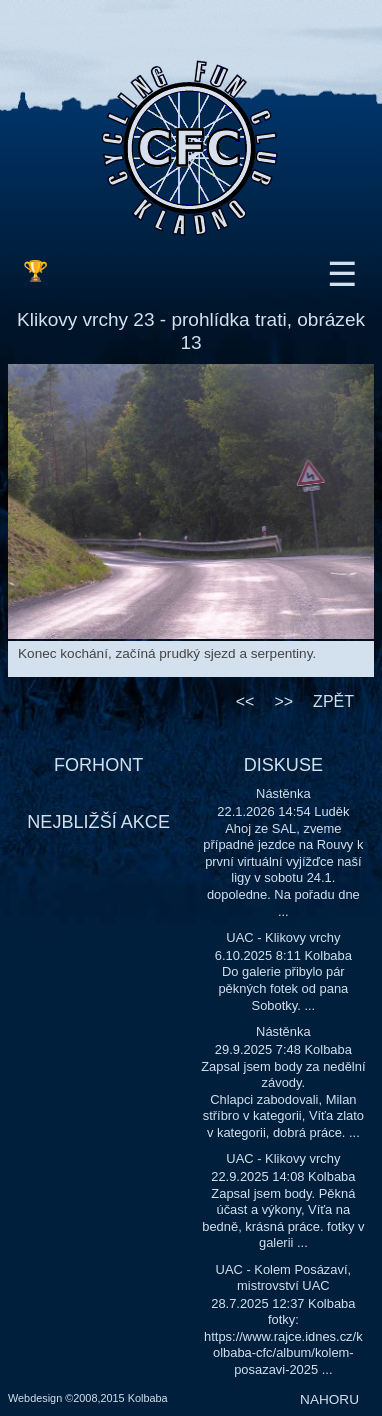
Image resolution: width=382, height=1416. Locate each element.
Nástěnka (283, 793)
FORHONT (98, 765)
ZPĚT (333, 701)
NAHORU (329, 1399)
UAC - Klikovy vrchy (283, 937)
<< (245, 701)
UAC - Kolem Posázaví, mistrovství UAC (284, 1277)
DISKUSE (283, 765)
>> (283, 701)
